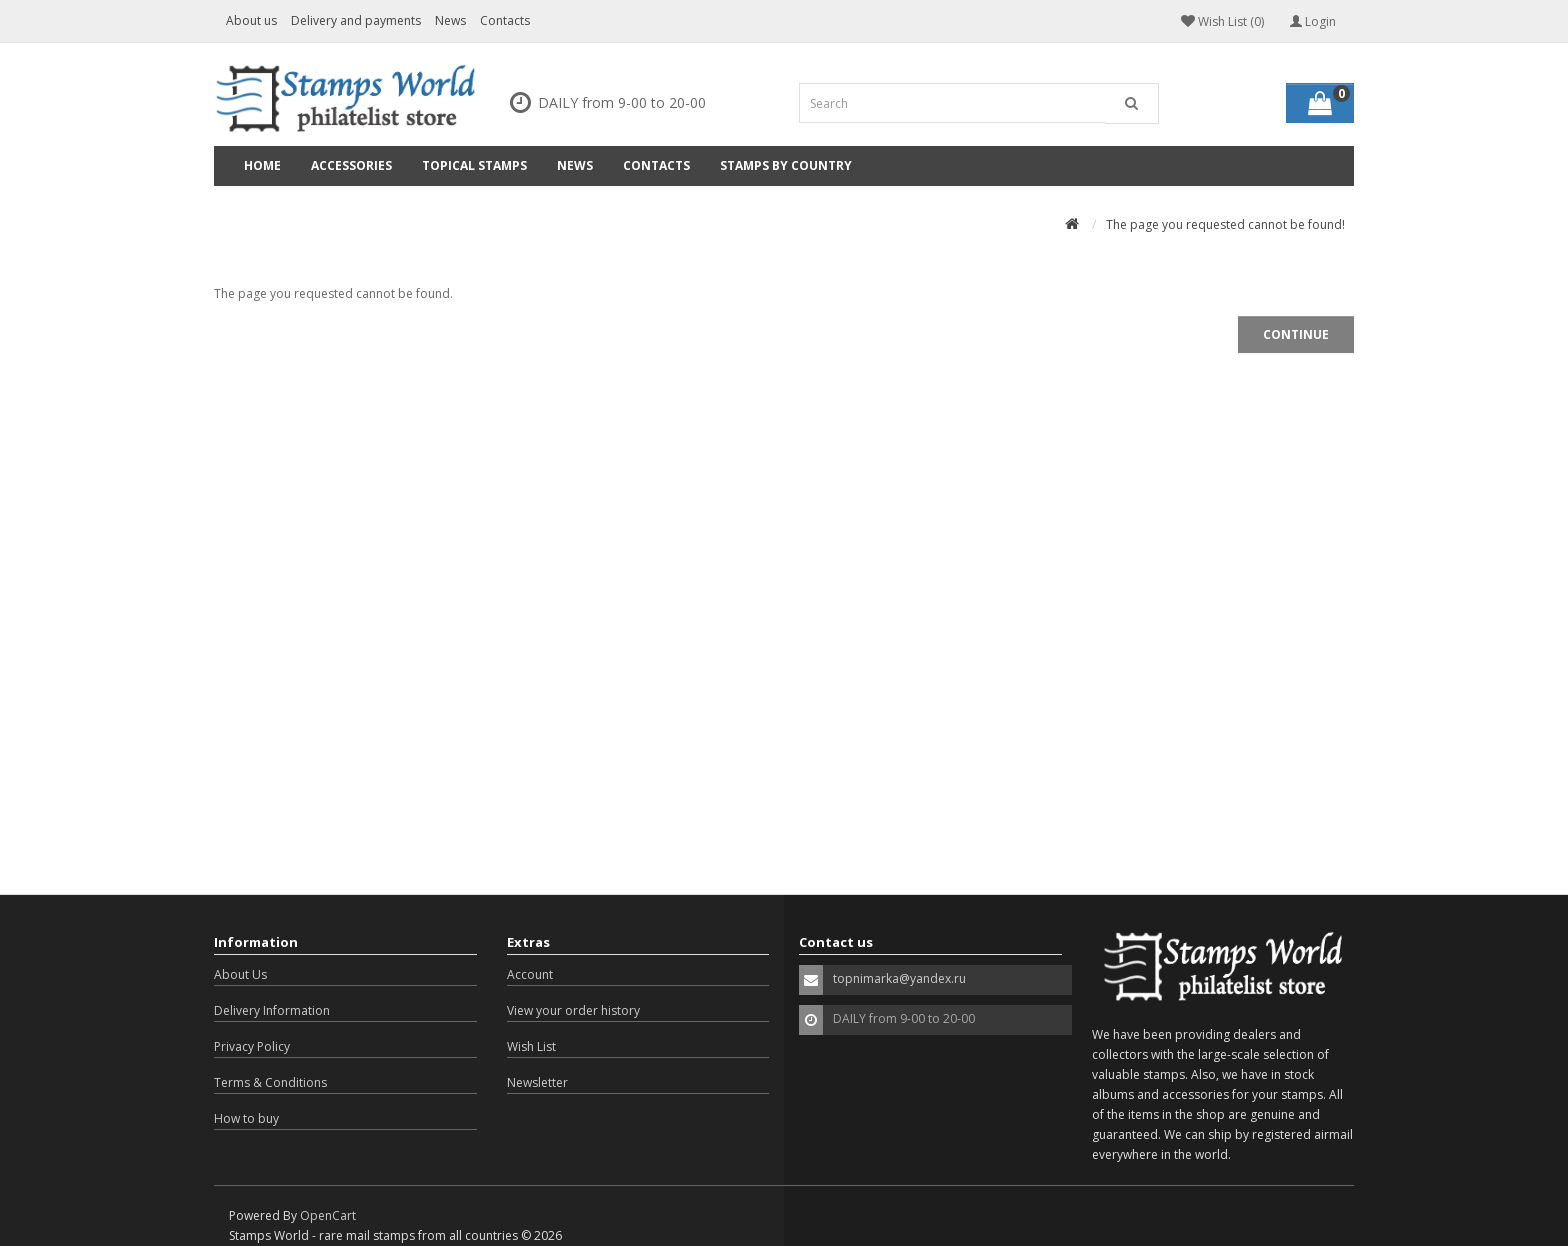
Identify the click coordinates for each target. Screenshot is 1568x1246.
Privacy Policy (252, 1046)
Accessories (351, 165)
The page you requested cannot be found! (1225, 224)
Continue (1296, 334)
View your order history (573, 1010)
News (450, 20)
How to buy (246, 1118)
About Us (240, 974)
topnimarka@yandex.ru (899, 978)
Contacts (505, 20)
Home (262, 165)
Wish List (531, 1046)
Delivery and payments (356, 20)
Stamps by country (786, 165)
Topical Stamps (474, 165)
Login (1313, 21)
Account (530, 974)
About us (251, 20)
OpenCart (328, 1215)
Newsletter (537, 1082)
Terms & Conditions (270, 1082)
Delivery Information (272, 1010)
